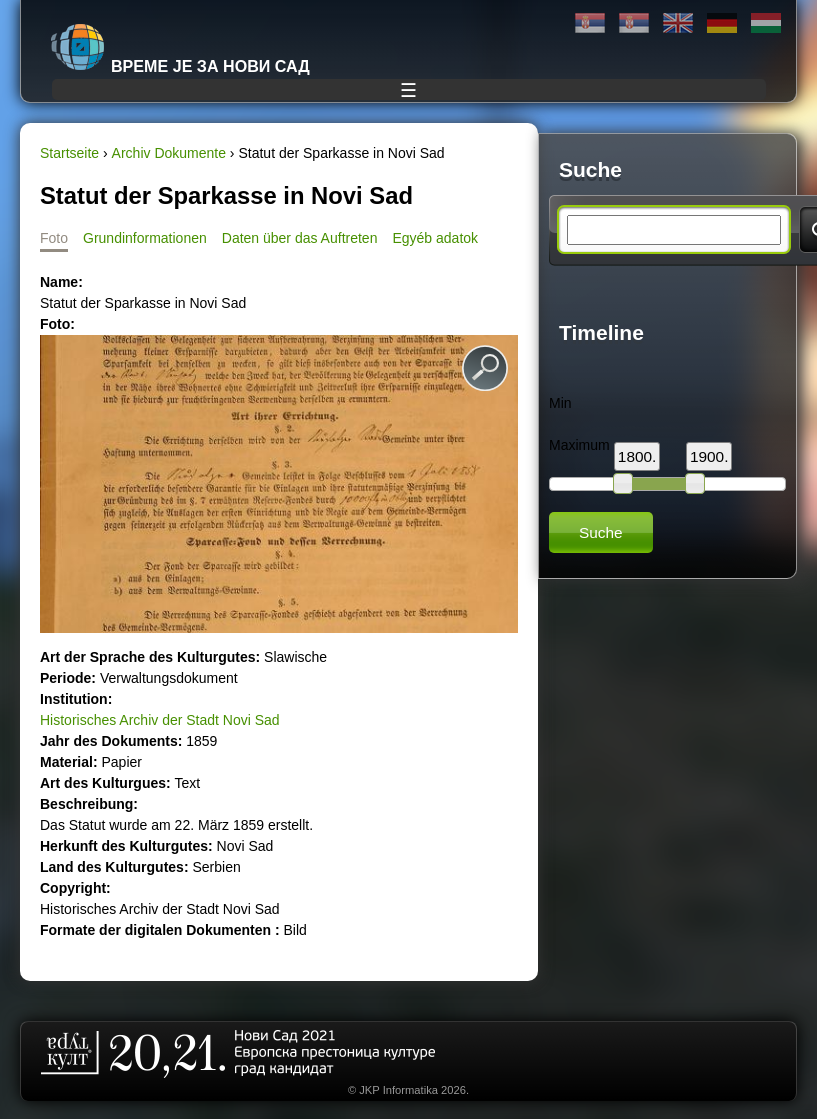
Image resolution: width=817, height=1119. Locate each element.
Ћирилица (590, 23)
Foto (54, 238)
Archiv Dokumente (169, 153)
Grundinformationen (145, 238)
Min (560, 403)
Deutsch (722, 23)
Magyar (766, 23)
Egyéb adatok (435, 238)
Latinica (634, 23)
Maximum (579, 445)
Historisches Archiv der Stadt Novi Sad (160, 720)
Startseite (69, 153)
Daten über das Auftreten (300, 238)
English (678, 23)
